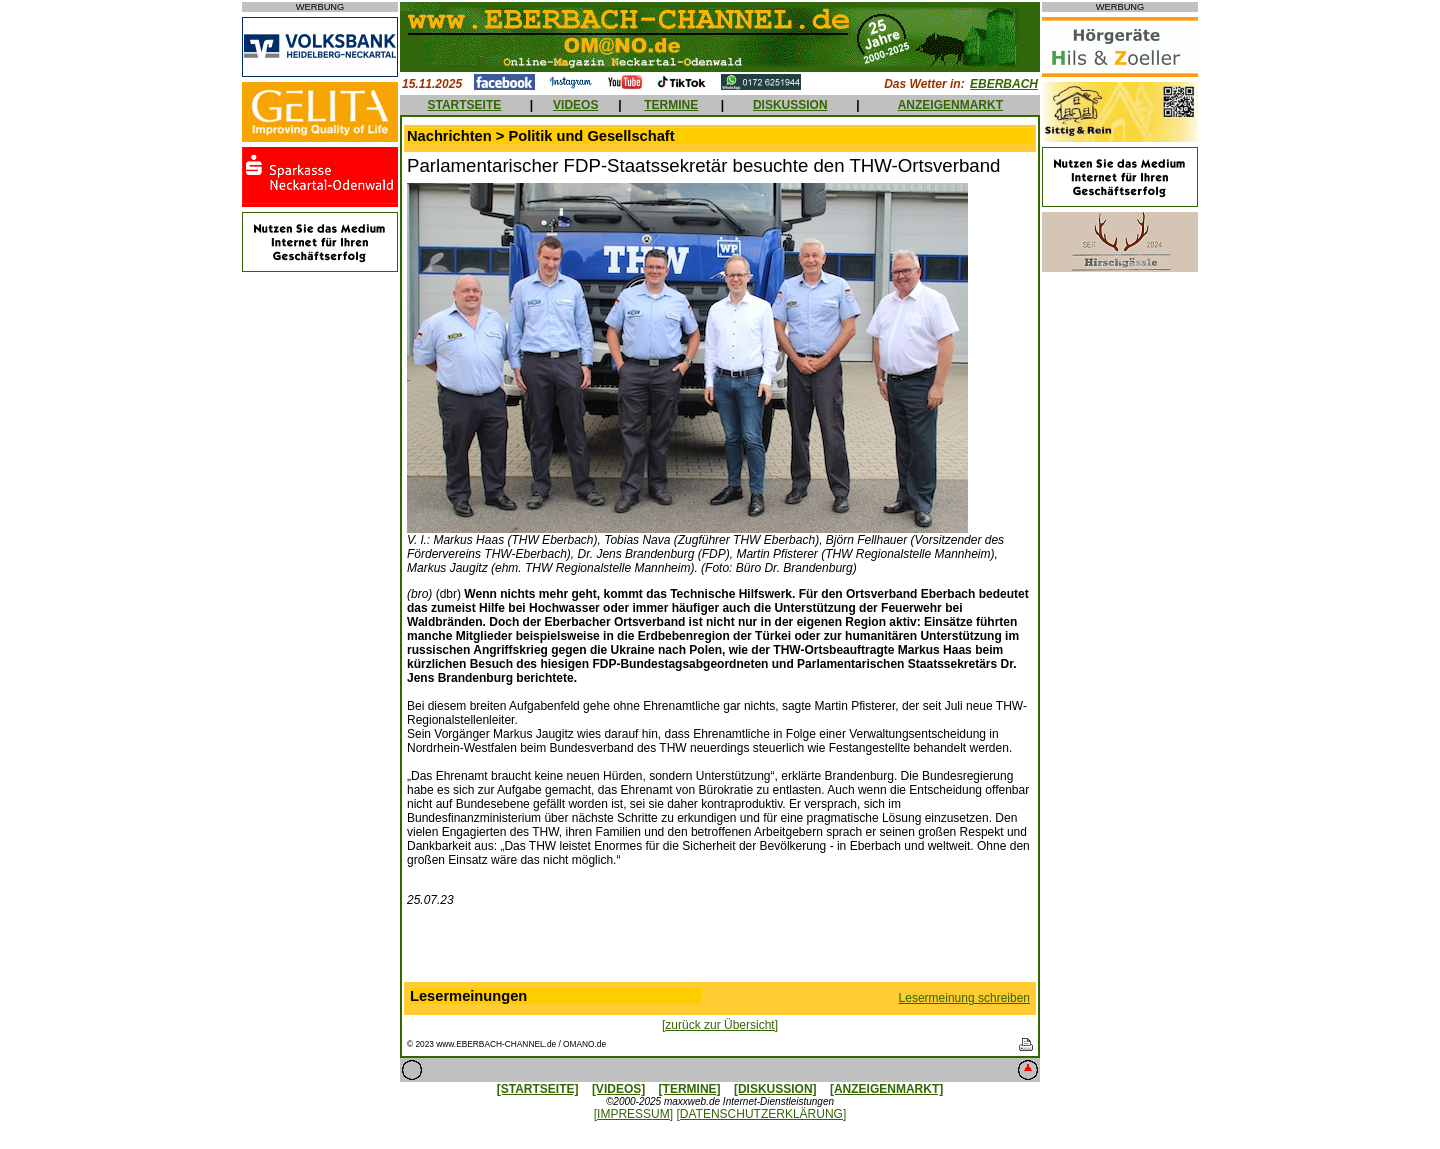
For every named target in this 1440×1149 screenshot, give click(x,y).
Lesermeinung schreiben (964, 998)
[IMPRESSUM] (633, 1114)
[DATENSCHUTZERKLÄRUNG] (761, 1114)
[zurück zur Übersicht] (720, 1025)
